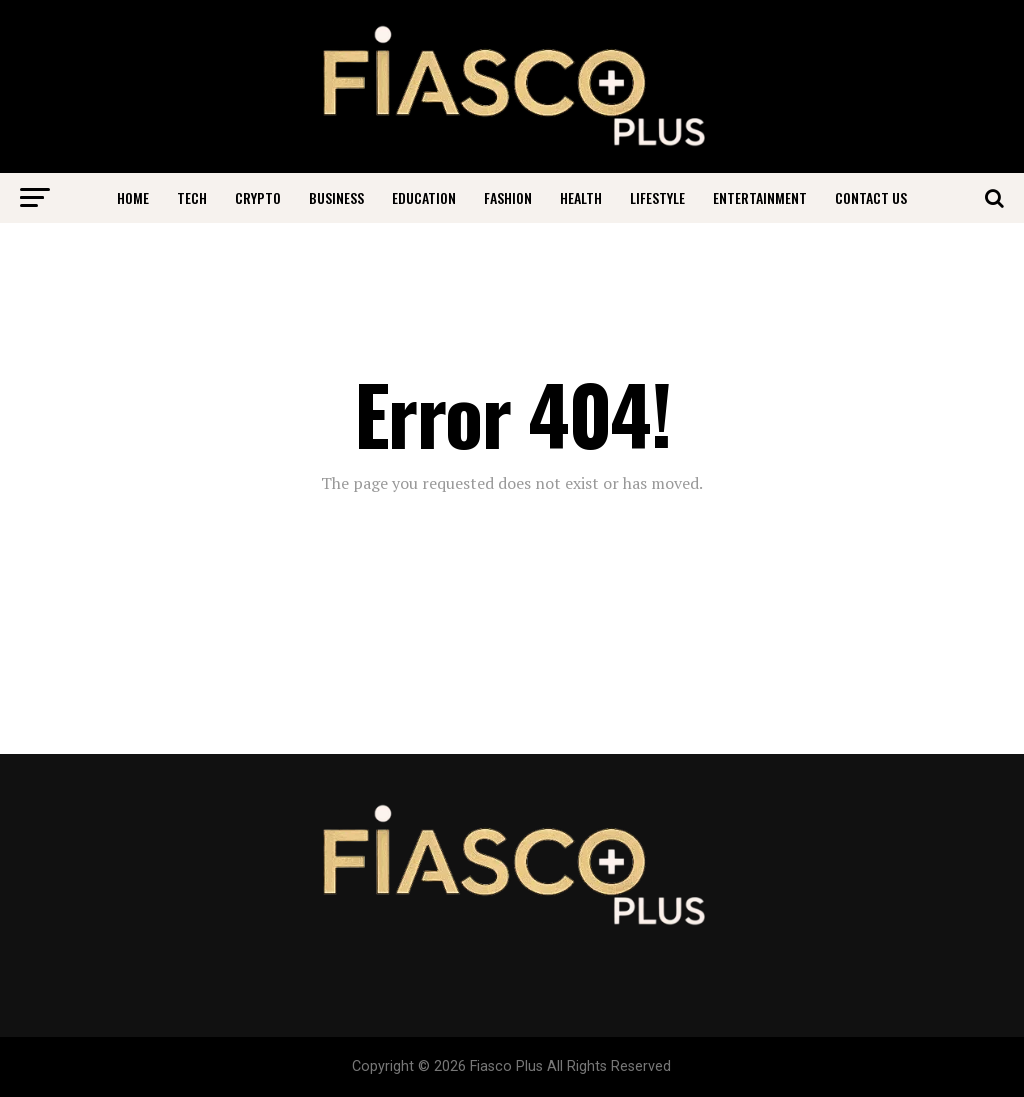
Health (581, 197)
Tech (192, 197)
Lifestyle (657, 197)
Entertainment (760, 197)
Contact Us (871, 197)
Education (424, 197)
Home (133, 197)
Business (336, 197)
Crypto (258, 197)
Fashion (508, 197)
